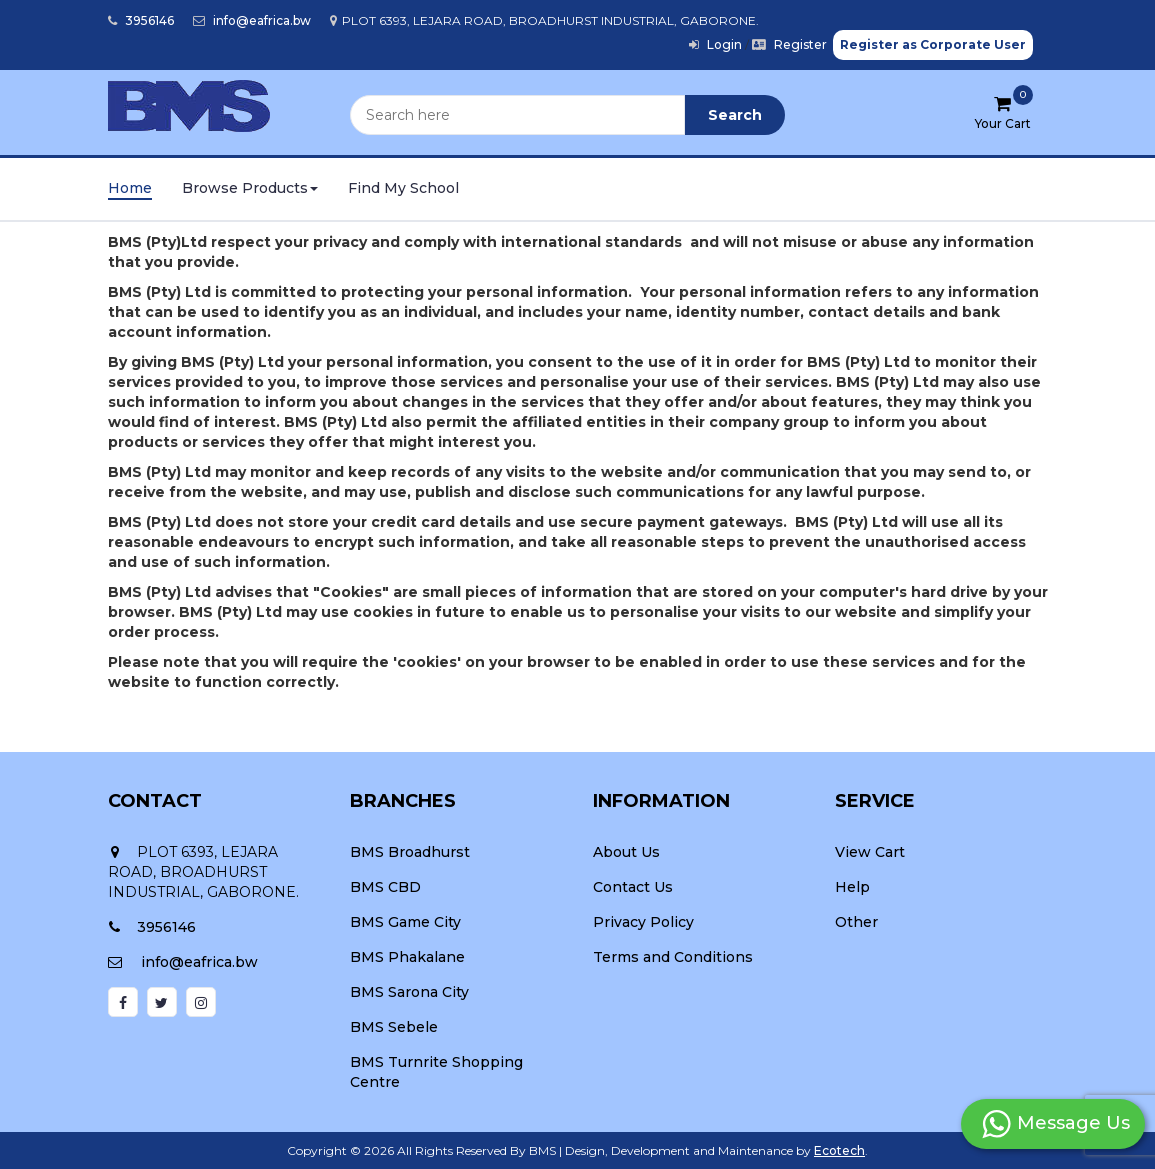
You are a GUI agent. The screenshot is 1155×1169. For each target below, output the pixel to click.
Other (856, 922)
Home (130, 188)
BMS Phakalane (407, 957)
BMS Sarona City (409, 992)
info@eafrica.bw (252, 20)
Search (735, 115)
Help (852, 887)
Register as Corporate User (933, 44)
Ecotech (839, 1150)
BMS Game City (405, 922)
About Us (626, 852)
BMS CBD (385, 887)
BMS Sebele (394, 1027)
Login (715, 44)
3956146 (141, 20)
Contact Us (633, 887)
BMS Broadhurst (410, 852)
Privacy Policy (643, 922)
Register (789, 44)
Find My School (403, 188)
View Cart (870, 852)
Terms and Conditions (673, 957)
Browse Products (250, 188)
